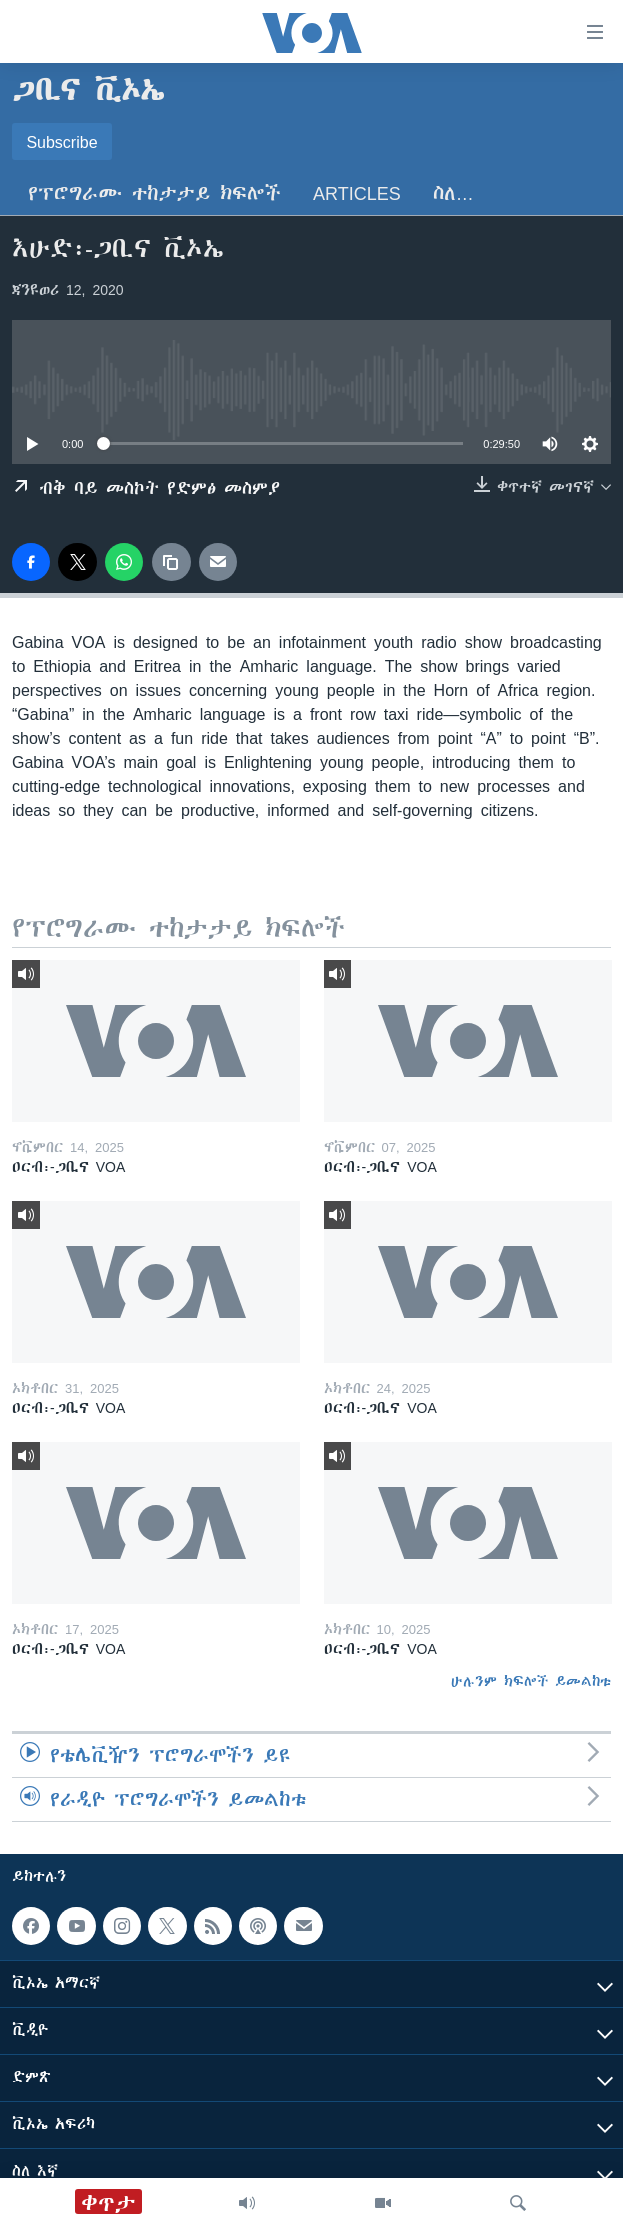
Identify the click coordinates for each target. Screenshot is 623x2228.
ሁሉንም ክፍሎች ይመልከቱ (531, 1681)
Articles (357, 193)
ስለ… (453, 193)
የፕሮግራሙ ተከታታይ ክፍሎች (154, 193)
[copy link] (171, 562)
